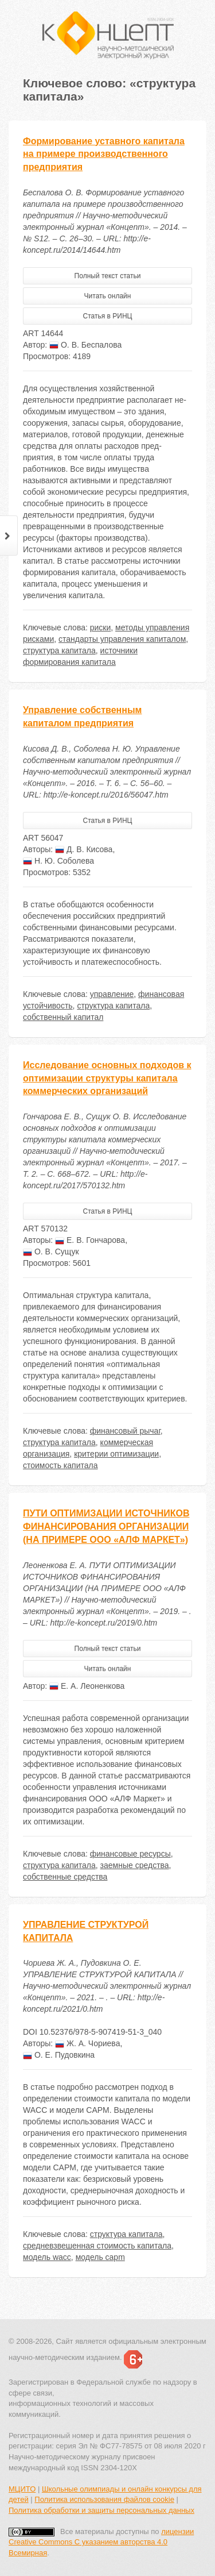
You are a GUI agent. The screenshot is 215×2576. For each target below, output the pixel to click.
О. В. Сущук (51, 1251)
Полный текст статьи (108, 276)
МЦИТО (22, 2489)
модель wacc (47, 2257)
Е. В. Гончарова (90, 1240)
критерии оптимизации (116, 1453)
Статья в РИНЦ (107, 316)
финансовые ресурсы (130, 1853)
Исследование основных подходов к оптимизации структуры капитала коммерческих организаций (107, 1078)
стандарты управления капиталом (122, 639)
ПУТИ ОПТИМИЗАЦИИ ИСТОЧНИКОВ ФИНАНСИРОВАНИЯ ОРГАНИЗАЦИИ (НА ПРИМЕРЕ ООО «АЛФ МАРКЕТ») (106, 1526)
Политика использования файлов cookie (104, 2499)
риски (100, 627)
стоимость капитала (60, 1465)
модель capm (100, 2257)
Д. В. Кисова (83, 849)
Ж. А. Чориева (87, 2043)
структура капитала (59, 650)
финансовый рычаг (125, 1430)
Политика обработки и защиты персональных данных (101, 2510)
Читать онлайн (107, 296)
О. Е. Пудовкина (59, 2054)
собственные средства (65, 1876)
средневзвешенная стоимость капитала (97, 2245)
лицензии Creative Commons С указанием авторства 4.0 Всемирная (101, 2542)
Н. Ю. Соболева (58, 860)
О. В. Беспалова (85, 344)
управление (112, 994)
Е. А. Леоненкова (86, 1686)
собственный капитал (63, 1017)
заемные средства (134, 1865)
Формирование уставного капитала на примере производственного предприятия (104, 154)
